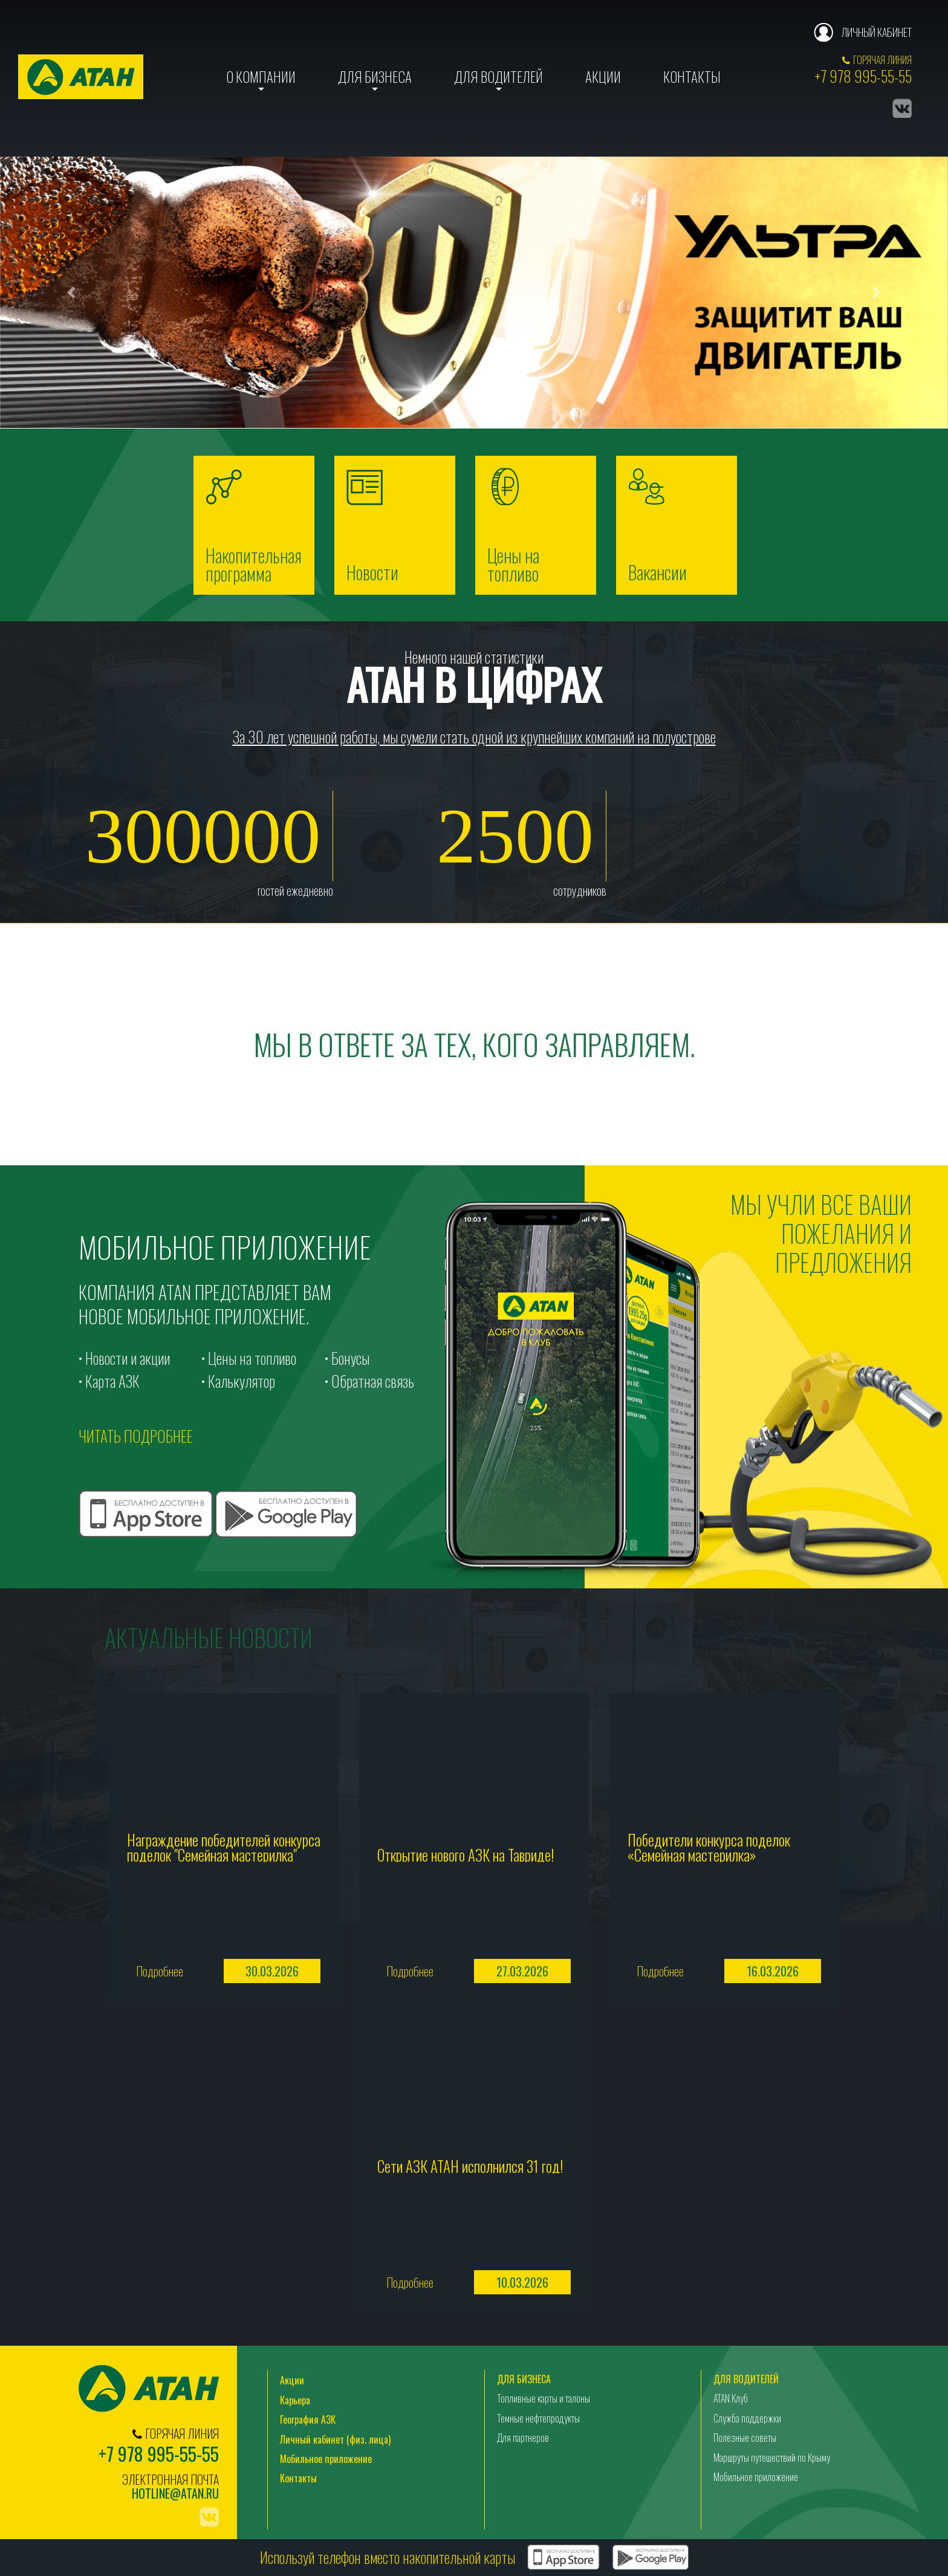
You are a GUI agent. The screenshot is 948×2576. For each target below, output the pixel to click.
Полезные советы (744, 2438)
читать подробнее (136, 1436)
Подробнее (159, 1972)
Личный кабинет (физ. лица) (335, 2440)
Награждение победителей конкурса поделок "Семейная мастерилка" (223, 1846)
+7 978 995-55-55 (863, 75)
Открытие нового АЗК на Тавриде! (465, 1853)
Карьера (295, 2400)
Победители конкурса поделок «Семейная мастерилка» (709, 1846)
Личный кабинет (876, 32)
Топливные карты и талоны (543, 2399)
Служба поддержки (747, 2419)
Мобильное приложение (326, 2459)
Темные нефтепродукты (538, 2419)
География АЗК (308, 2420)
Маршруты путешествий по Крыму (771, 2458)
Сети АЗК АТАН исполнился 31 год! (470, 2164)
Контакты (692, 76)
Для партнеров (523, 2438)
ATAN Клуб (730, 2399)
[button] (71, 293)
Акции (603, 76)
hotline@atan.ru (175, 2494)
